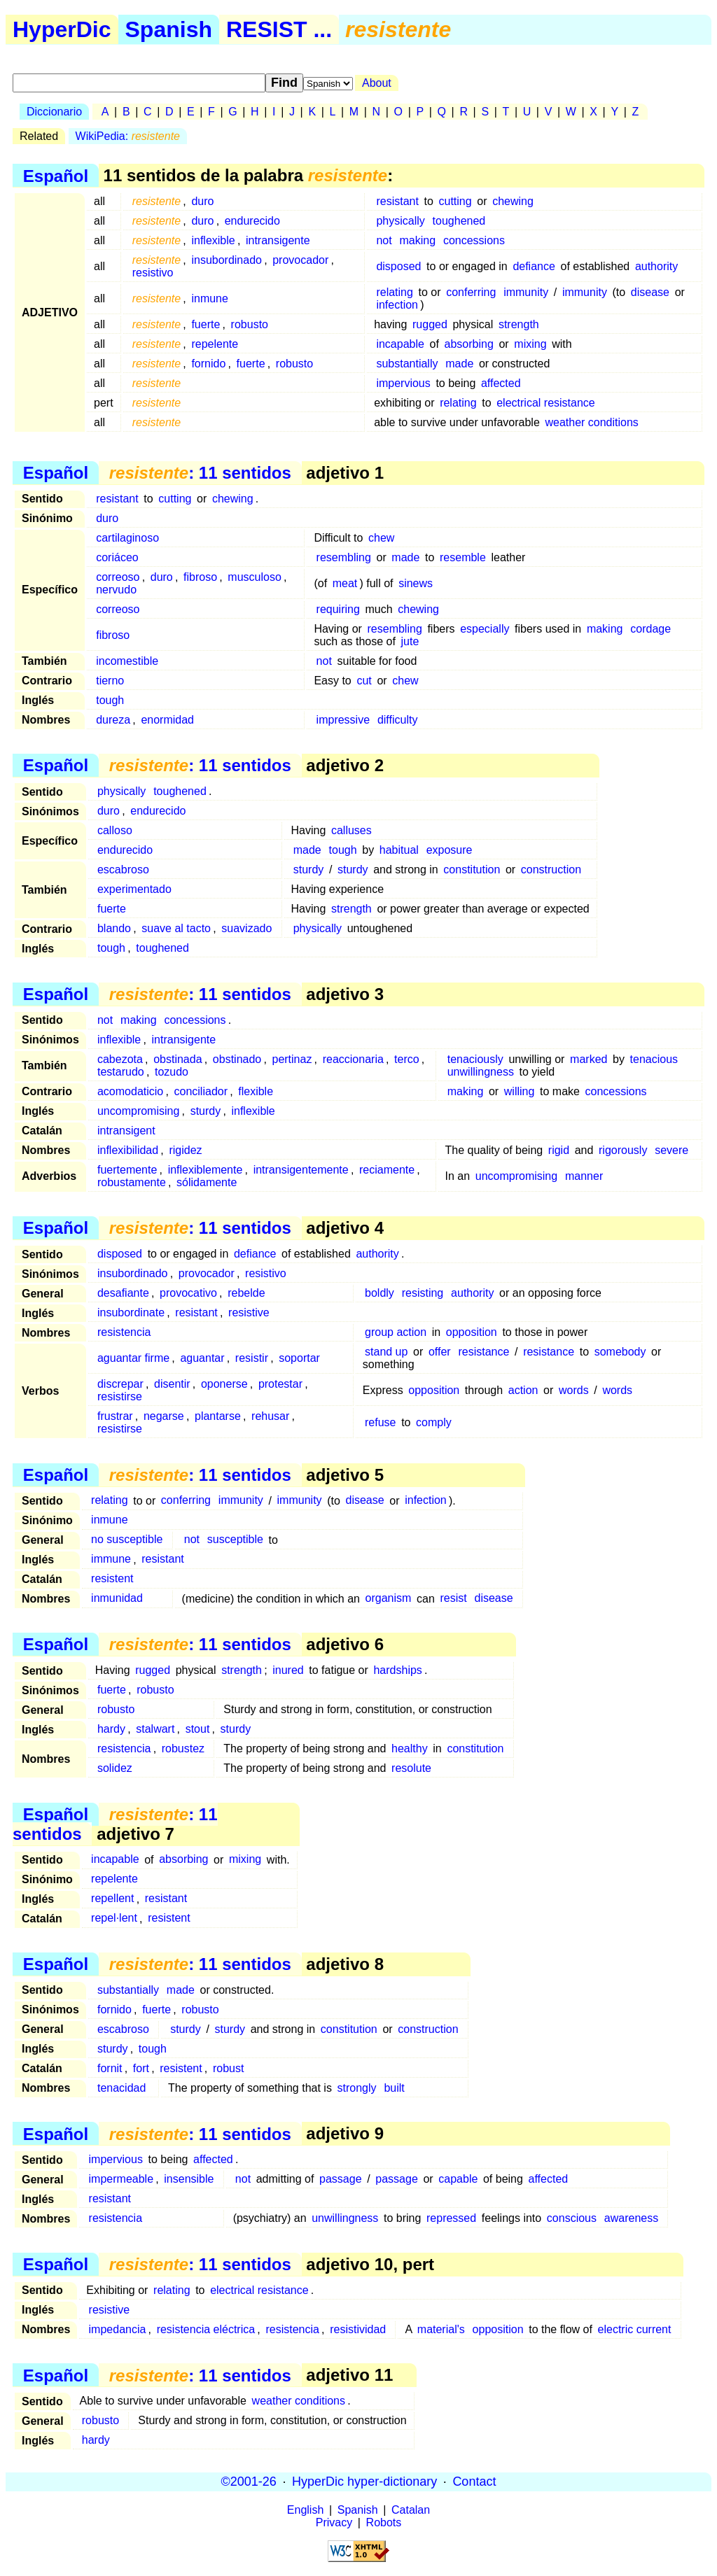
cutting (454, 201)
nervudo (116, 590)
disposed (398, 266)
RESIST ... (279, 29)
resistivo (153, 273)
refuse (380, 1422)
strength (519, 324)
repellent (112, 1899)
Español (55, 175)
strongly (357, 2088)
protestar (280, 1384)
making (417, 240)
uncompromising (138, 1111)
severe (671, 1150)
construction (551, 869)
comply (434, 1422)
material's (441, 2329)
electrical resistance (545, 403)
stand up (386, 1352)
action (523, 1390)
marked (588, 1059)
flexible (255, 1091)
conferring (471, 292)
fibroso (200, 577)
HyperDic (62, 29)
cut (363, 681)
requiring (338, 609)
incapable (400, 344)
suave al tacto (176, 928)
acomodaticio (130, 1091)
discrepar (120, 1384)
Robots (384, 2522)
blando (114, 928)
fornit (110, 2068)
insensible (189, 2179)
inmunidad (117, 1599)
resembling (343, 557)
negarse (164, 1416)
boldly (379, 1293)
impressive (343, 720)
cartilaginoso (127, 538)
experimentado (134, 889)
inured (287, 1670)
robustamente (131, 1182)
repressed (451, 2218)
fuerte (205, 324)
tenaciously (475, 1059)
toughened (459, 221)
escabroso (123, 869)
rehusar (270, 1416)
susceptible (235, 1540)
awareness (631, 2218)
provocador (300, 260)
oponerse (224, 1384)
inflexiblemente (205, 1170)
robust (228, 2068)
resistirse (119, 1396)
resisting (423, 1293)
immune (111, 1559)
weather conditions (591, 422)
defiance (534, 266)
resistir (251, 1358)
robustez (183, 1748)
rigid (558, 1150)
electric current (634, 2329)
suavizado (246, 928)
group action (395, 1332)
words (574, 1390)
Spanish (168, 29)
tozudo (171, 1072)
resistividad (358, 2329)
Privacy (334, 2522)
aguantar (202, 1358)
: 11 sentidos (200, 472)
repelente (214, 344)
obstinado (237, 1059)
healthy (409, 1748)
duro (202, 201)
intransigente (278, 240)
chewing (513, 201)
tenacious (654, 1059)
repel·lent (114, 1918)
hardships (397, 1670)
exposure (449, 850)
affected (501, 383)
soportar (299, 1358)
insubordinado (226, 260)
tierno (110, 681)
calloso (114, 830)
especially (484, 629)
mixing (530, 344)
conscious (572, 2218)
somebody (620, 1352)
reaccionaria (353, 1059)
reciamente (387, 1170)
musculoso (254, 577)
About (376, 83)
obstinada (177, 1059)
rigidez (185, 1150)
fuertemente (127, 1170)
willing (519, 1091)
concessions (474, 240)
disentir (172, 1384)
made (459, 363)
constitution (471, 869)
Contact (474, 2482)
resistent (112, 1579)
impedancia (117, 2329)
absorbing (469, 344)
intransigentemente (301, 1170)
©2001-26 (249, 2482)
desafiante (123, 1293)
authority (656, 266)
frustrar (115, 1416)
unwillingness (480, 1072)
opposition (471, 1332)
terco (406, 1059)
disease (650, 292)
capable (458, 2179)
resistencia (124, 1332)
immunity (525, 292)
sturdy (308, 869)
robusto (249, 324)
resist (453, 1599)
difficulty (397, 720)
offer (440, 1352)
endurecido (252, 221)
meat (345, 583)
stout (198, 1729)
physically (400, 221)
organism (389, 1599)
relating (394, 292)
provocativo (188, 1293)
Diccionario (54, 112)
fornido (208, 363)
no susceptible (126, 1540)
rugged (429, 324)
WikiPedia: (128, 136)
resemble (463, 557)
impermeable (121, 2179)
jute (410, 641)
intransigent (126, 1130)
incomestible (127, 661)
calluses (351, 830)
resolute (411, 1768)
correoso (117, 577)
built (394, 2088)
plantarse (218, 1416)
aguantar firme (133, 1358)
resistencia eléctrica (206, 2329)
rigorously (623, 1150)
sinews (415, 583)
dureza (113, 720)
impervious (403, 383)
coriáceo (117, 557)
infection (397, 305)
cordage (650, 629)
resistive (249, 1312)
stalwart (155, 1729)
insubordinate (131, 1312)
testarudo (120, 1072)
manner (584, 1176)
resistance (483, 1352)
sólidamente (206, 1182)
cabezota (120, 1059)
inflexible (213, 240)
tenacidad (121, 2088)
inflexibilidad (127, 1150)
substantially (407, 363)
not (383, 240)
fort (141, 2068)
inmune (209, 298)
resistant (397, 201)
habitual (399, 850)
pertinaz (292, 1059)
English (305, 2510)
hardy (111, 1729)
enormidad (167, 720)
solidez (114, 1768)
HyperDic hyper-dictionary (364, 2482)
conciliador (201, 1091)
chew (381, 538)
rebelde (246, 1293)
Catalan (410, 2510)
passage (340, 2179)
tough (110, 700)
